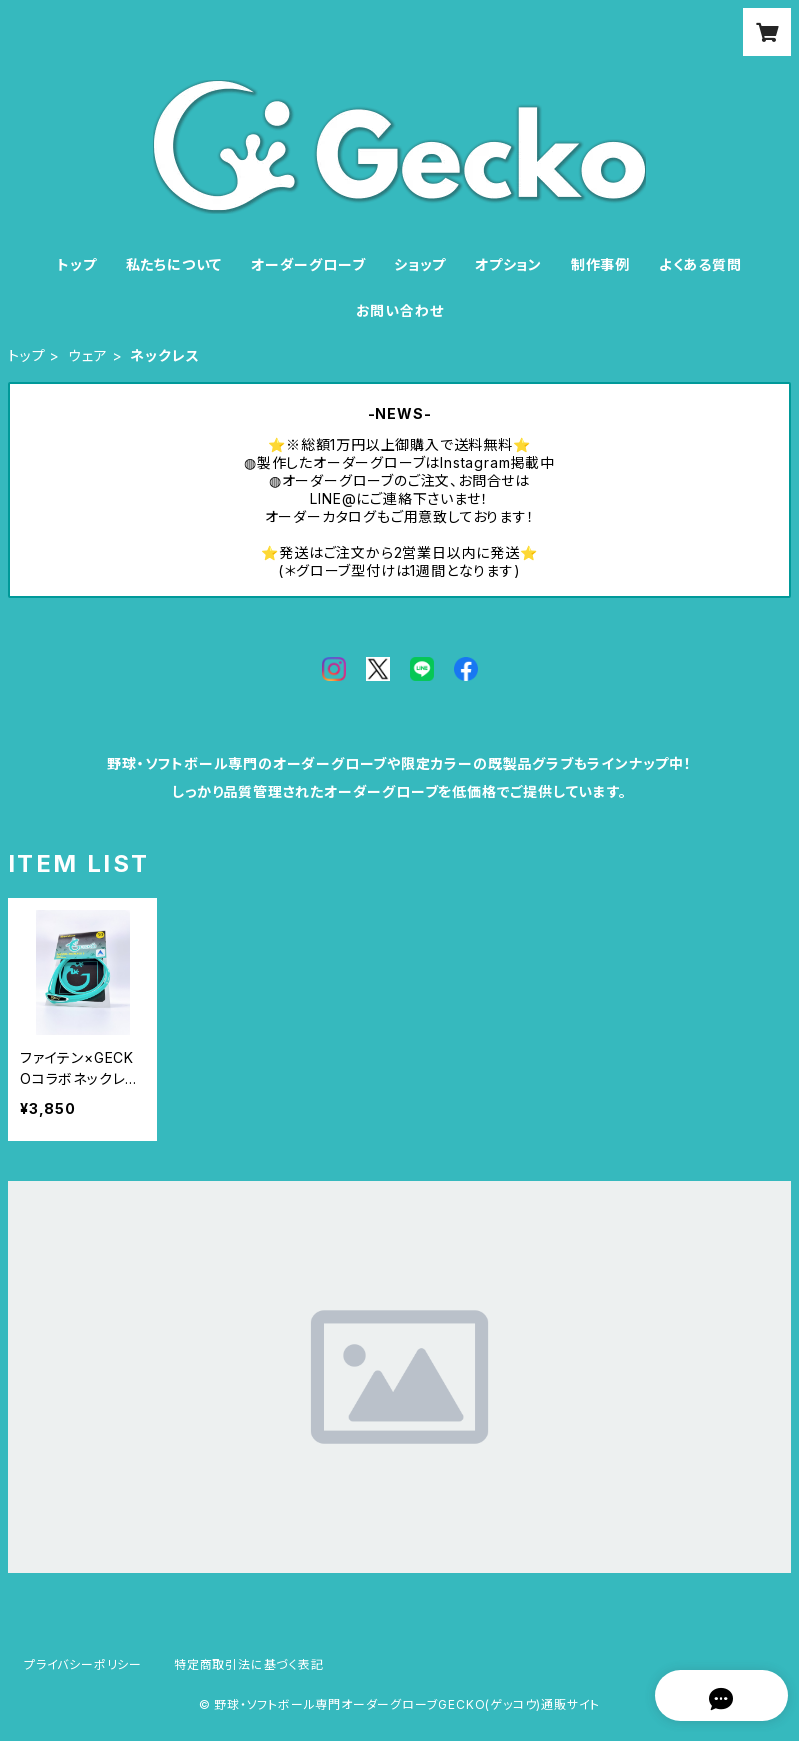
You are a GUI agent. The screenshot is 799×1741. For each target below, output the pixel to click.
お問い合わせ (400, 310)
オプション (508, 264)
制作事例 (600, 264)
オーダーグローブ (308, 264)
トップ (76, 264)
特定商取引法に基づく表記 (249, 1664)
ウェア (87, 355)
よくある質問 (700, 264)
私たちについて (174, 264)
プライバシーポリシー (83, 1664)
